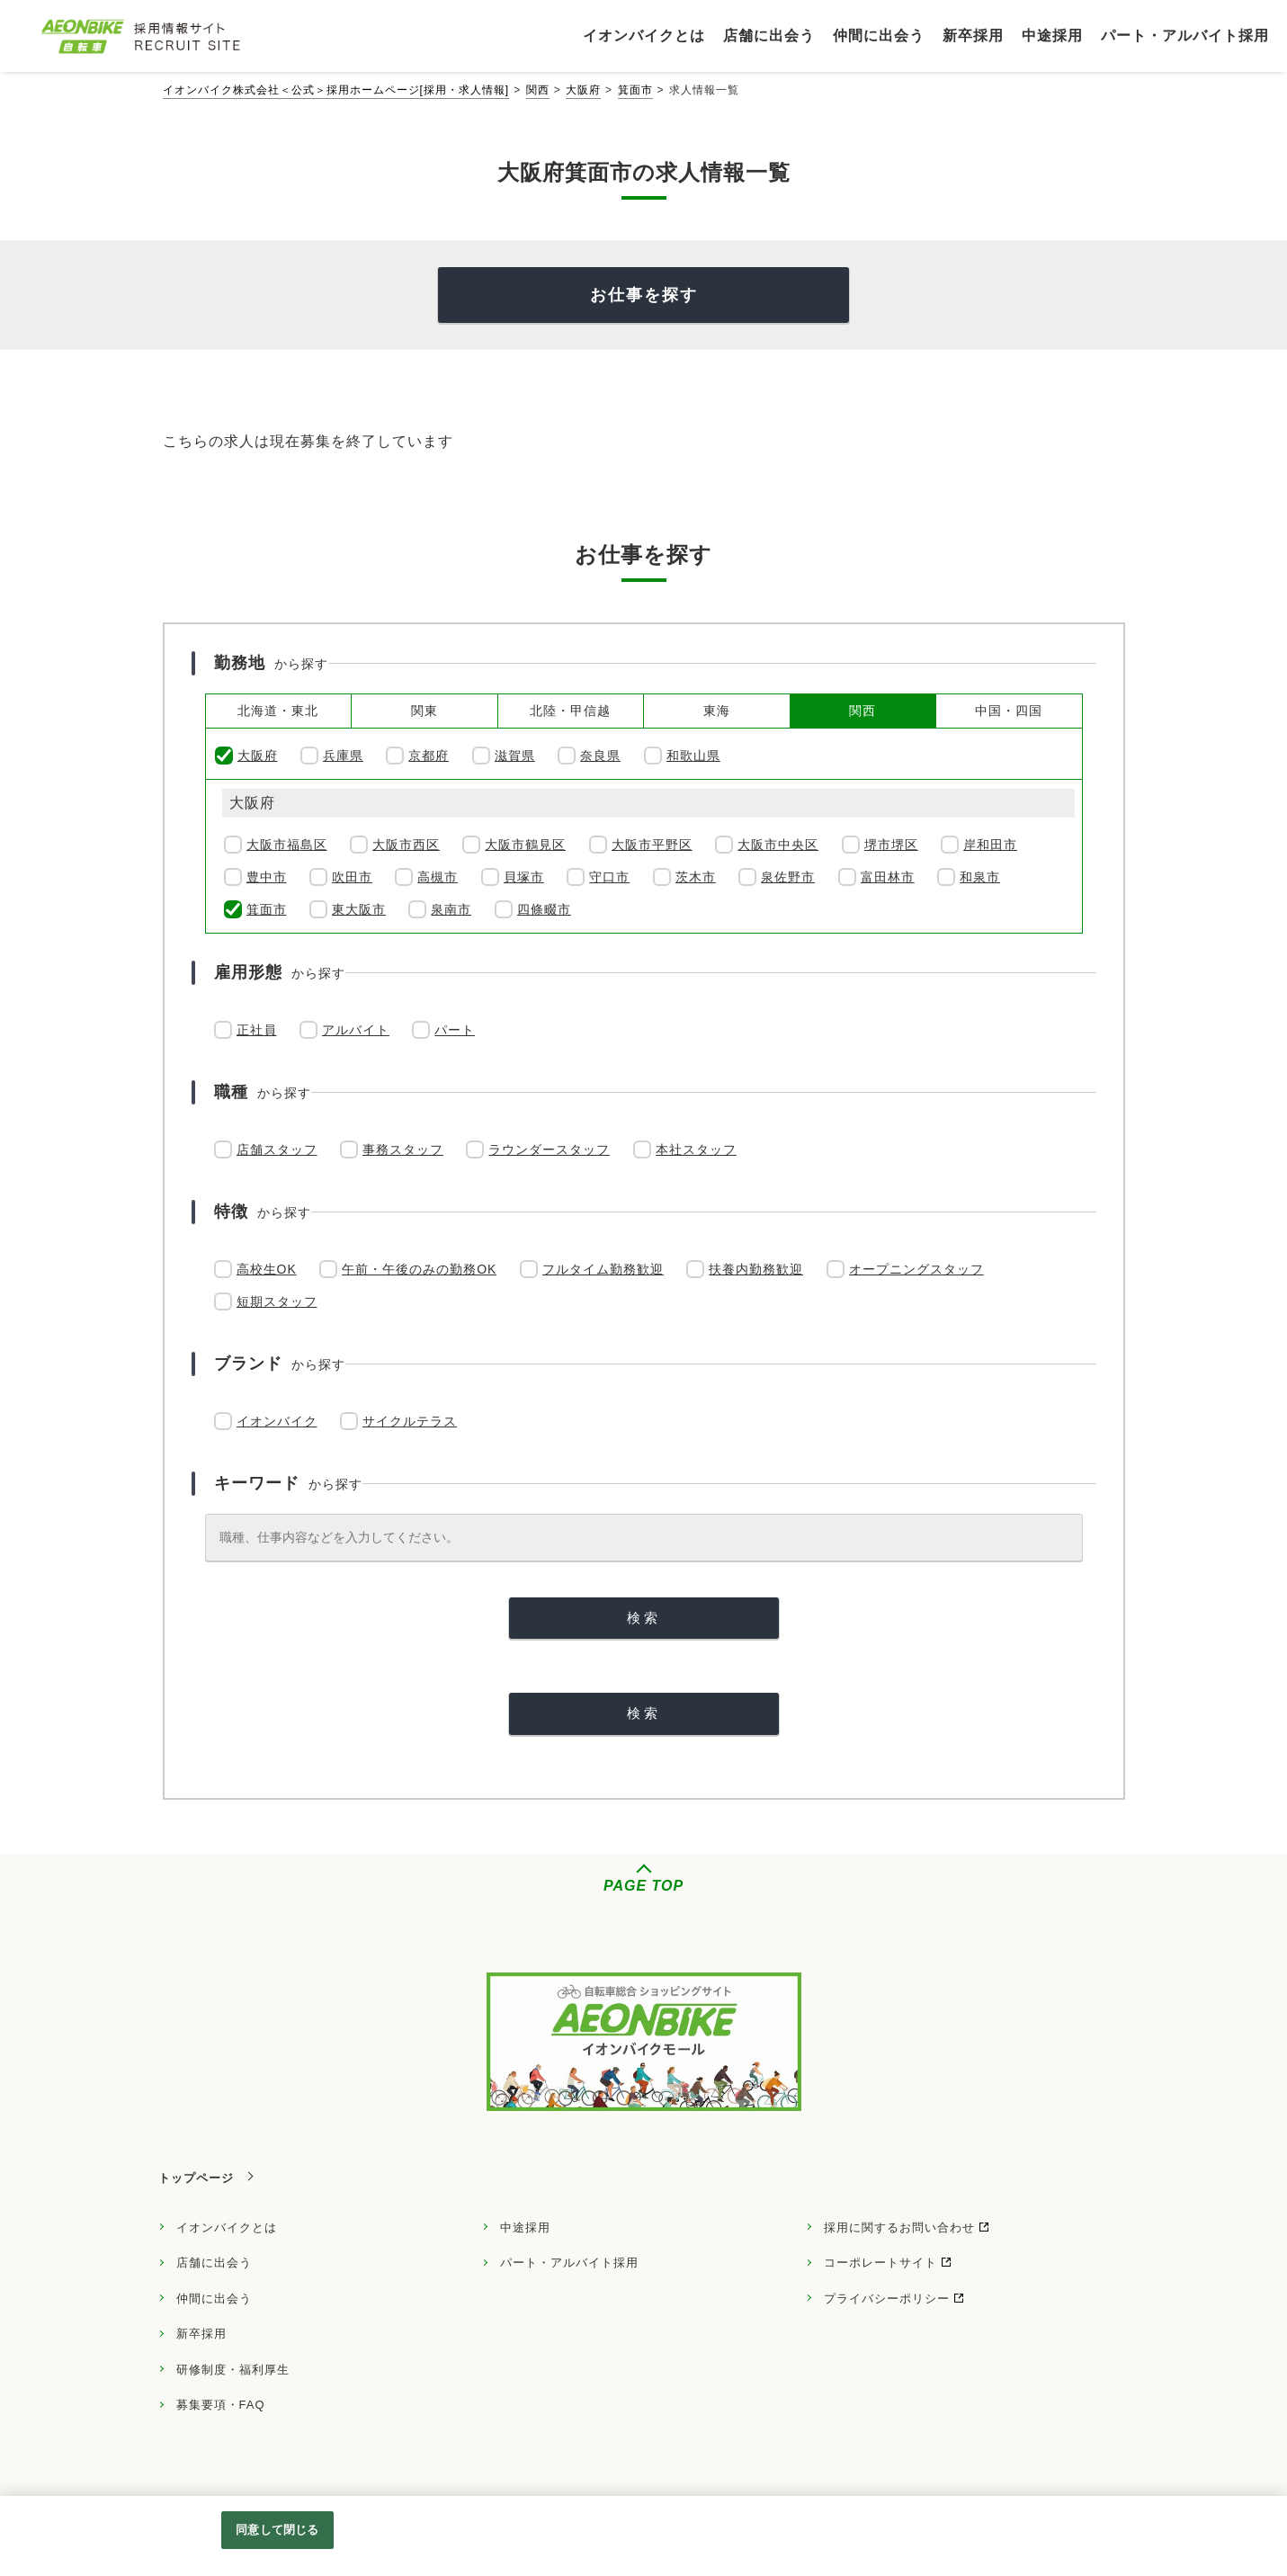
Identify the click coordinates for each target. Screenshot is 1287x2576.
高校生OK (267, 1269)
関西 (538, 90)
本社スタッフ (696, 1149)
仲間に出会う (214, 2298)
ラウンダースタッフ (549, 1149)
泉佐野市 (788, 877)
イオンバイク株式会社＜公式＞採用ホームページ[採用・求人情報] (336, 90)
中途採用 (525, 2227)
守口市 (609, 877)
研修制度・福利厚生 (233, 2369)
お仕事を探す (644, 295)
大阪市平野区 (652, 844)
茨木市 (695, 877)
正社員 (257, 1030)
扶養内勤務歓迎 (756, 1269)
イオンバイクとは (226, 2227)
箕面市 (635, 90)
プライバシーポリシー (887, 2298)
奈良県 (600, 755)
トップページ (196, 2178)
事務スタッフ (402, 1149)
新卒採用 (201, 2333)
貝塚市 (524, 877)
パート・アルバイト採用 (569, 2262)
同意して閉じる (277, 2529)
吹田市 (352, 877)
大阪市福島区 (286, 844)
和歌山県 (693, 755)
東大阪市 (359, 909)
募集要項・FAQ (220, 2404)
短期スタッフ (277, 1301)
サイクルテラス (409, 1421)
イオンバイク (277, 1421)
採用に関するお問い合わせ (899, 2227)
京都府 (428, 755)
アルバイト (355, 1030)
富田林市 (888, 877)
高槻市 (437, 877)
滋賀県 (515, 755)
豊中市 (266, 877)
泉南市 (451, 909)
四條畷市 (544, 909)
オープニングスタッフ (916, 1269)
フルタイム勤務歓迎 (603, 1269)
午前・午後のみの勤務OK (419, 1269)
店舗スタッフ (277, 1149)
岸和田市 (990, 844)
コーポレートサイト (880, 2262)
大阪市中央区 (777, 844)
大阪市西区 (406, 844)
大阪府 (583, 90)
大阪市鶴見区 (525, 844)
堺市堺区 (891, 844)
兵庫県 (343, 755)
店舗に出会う (214, 2262)
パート (454, 1030)
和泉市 (980, 877)
